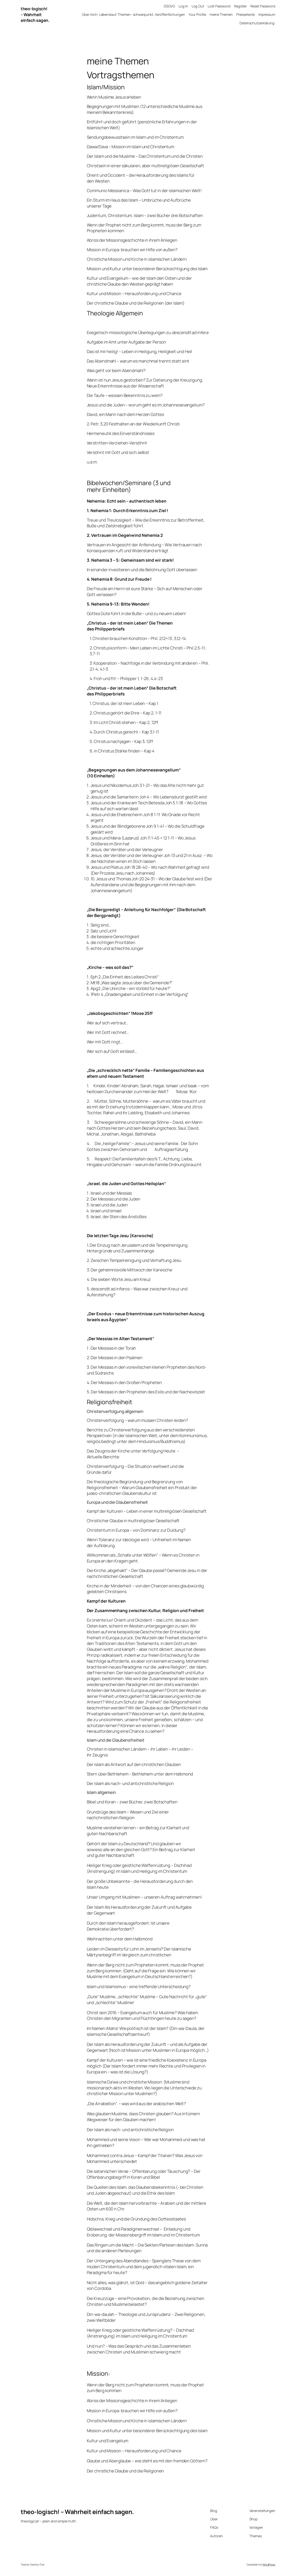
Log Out (198, 6)
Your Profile (197, 14)
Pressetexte (245, 14)
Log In (183, 6)
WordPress (269, 2564)
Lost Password (219, 6)
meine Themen (221, 14)
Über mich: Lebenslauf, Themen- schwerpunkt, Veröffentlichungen (133, 14)
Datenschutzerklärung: (257, 23)
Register (240, 6)
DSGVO (169, 6)
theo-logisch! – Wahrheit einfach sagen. (35, 14)
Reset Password (262, 6)
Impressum (266, 14)
